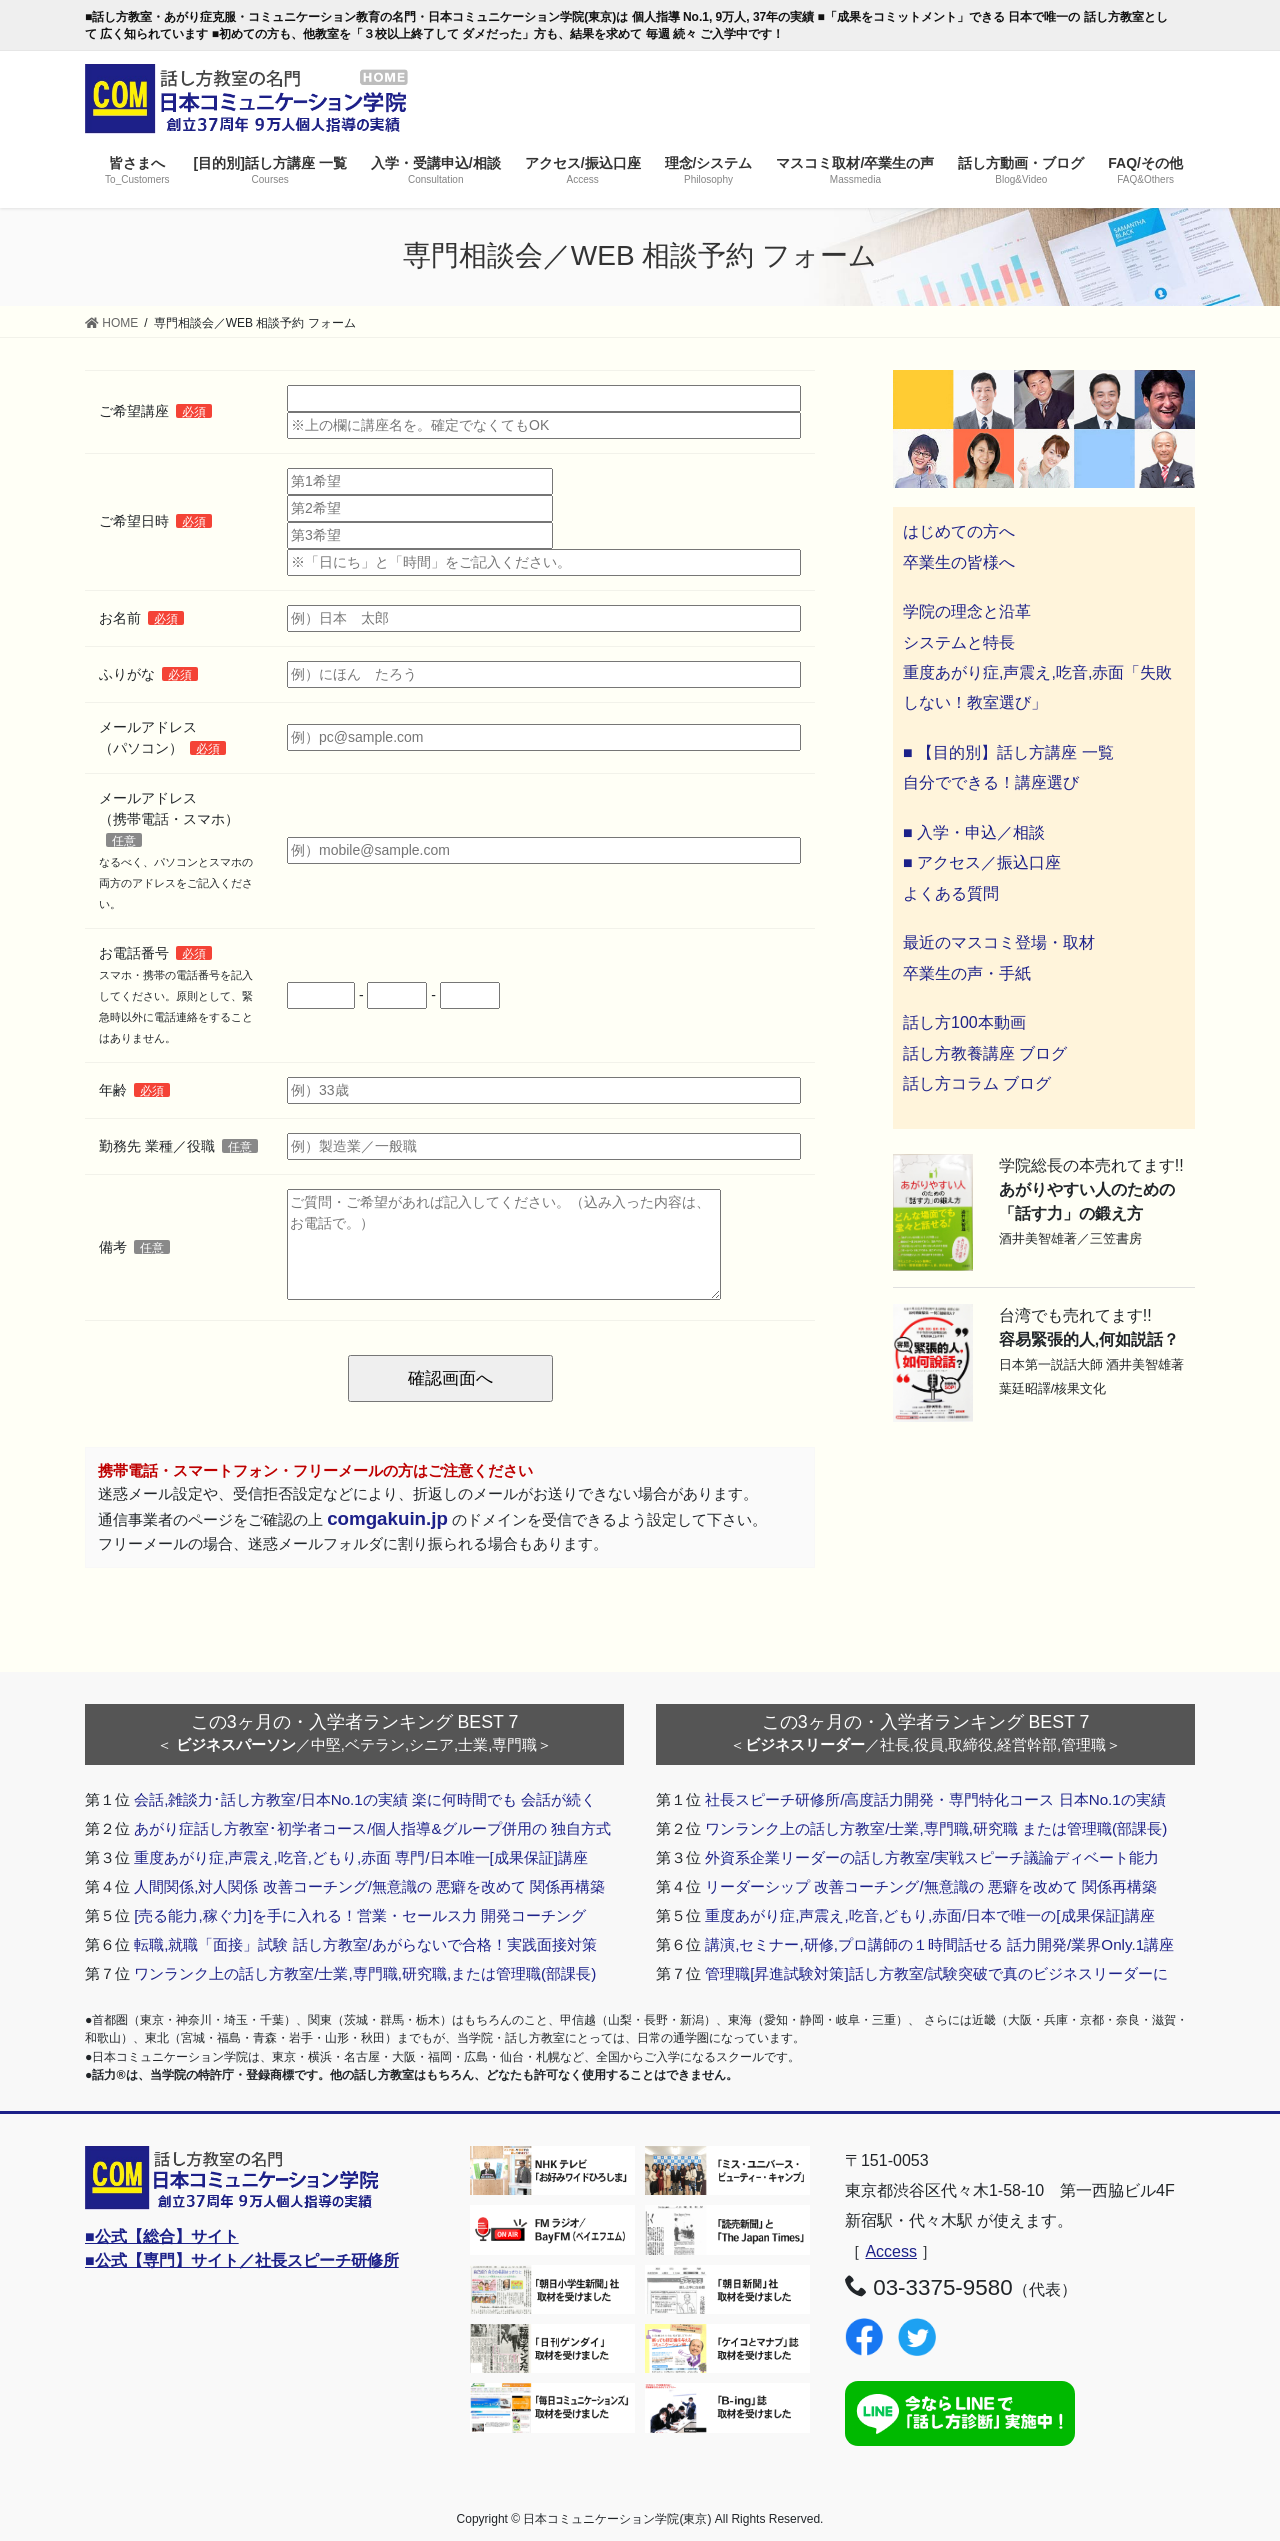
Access (891, 2251)
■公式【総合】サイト (162, 2236)
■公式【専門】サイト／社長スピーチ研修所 (242, 2260)
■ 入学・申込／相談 (974, 832)
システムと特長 (959, 642)
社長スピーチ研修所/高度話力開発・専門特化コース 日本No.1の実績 (935, 1799)
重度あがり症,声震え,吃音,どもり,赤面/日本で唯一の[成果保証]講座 (930, 1915)
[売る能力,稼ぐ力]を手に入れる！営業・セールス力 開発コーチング (360, 1915)
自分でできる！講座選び (991, 782)
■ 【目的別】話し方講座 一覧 (1008, 752)
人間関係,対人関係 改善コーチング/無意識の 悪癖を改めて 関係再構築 (369, 1886)
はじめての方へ (959, 531)
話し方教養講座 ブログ (985, 1053)
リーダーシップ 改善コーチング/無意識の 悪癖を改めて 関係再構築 (931, 1886)
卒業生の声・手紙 (967, 973)
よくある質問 (951, 893)
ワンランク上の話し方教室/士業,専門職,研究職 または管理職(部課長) (936, 1828)
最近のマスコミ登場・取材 (999, 942)
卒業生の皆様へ (959, 562)
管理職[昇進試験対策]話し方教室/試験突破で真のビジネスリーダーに (936, 1973)
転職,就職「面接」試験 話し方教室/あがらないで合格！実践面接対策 (365, 1944)
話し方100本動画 (964, 1022)
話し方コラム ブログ (977, 1083)
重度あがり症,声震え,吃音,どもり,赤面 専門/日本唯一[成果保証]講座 (361, 1857)
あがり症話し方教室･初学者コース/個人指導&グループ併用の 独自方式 (372, 1828)
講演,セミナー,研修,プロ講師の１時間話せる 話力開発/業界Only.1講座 (939, 1944)
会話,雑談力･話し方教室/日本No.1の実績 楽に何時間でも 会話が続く (365, 1799)
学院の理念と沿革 (967, 611)
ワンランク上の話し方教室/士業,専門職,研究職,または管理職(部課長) (365, 1973)
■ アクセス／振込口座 (982, 862)
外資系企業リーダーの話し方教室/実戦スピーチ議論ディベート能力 (932, 1857)
